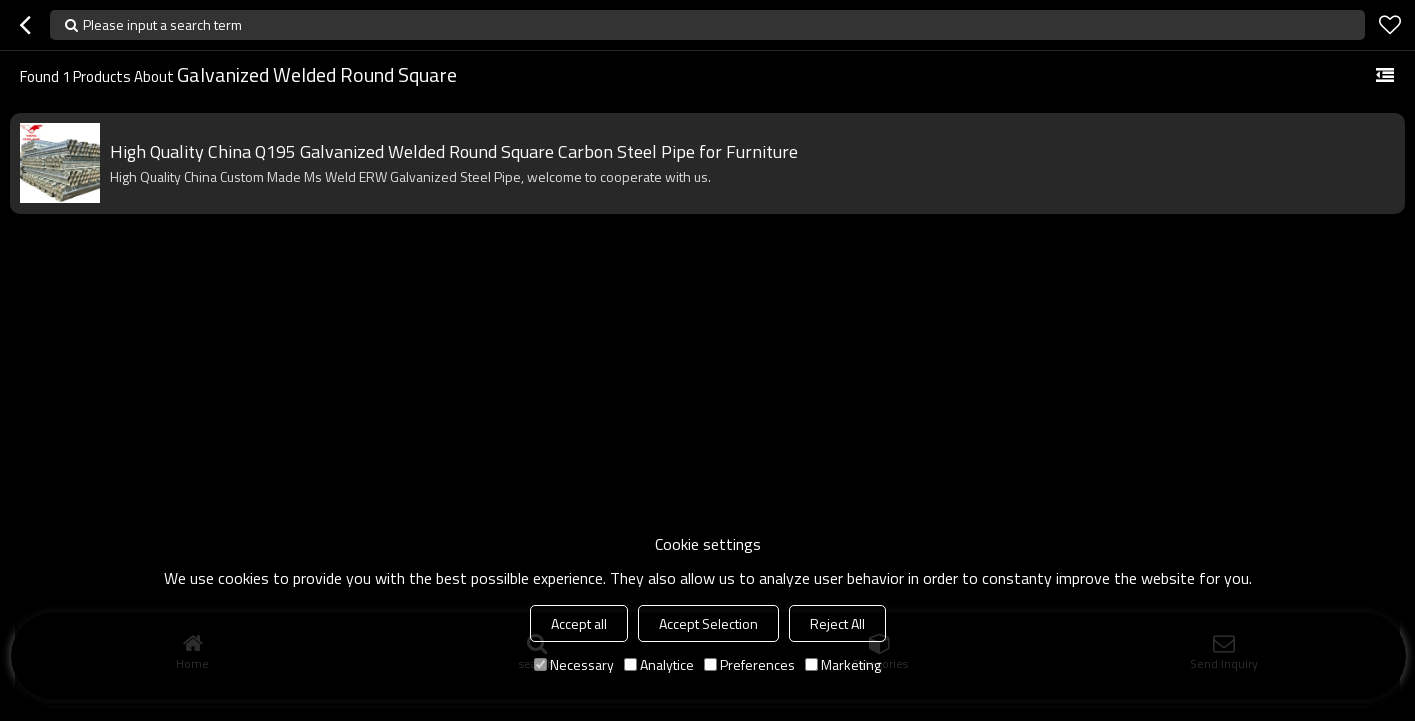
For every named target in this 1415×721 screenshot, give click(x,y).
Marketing (843, 664)
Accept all (579, 623)
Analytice (659, 664)
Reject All (837, 623)
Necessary (574, 664)
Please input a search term (162, 24)
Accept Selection (708, 623)
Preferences (749, 664)
